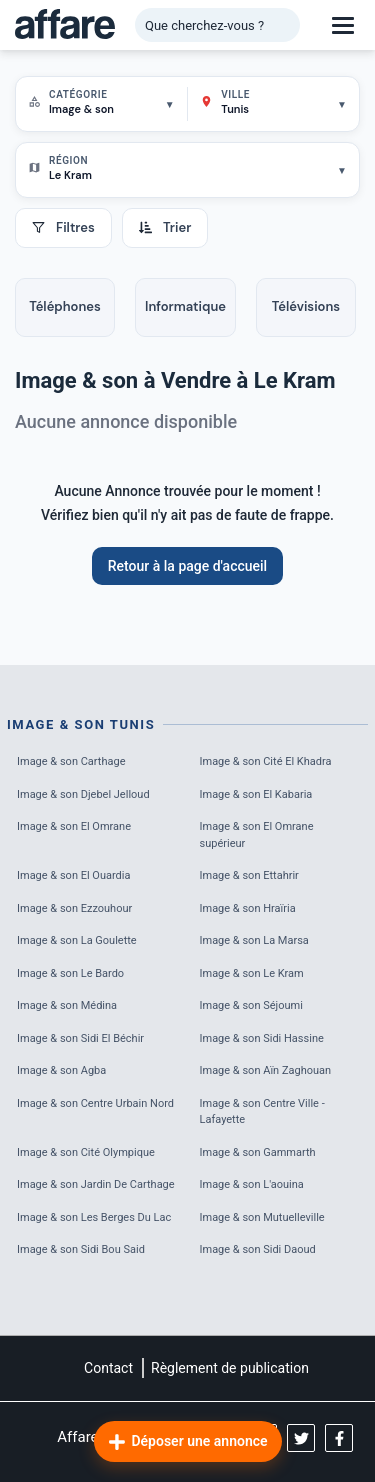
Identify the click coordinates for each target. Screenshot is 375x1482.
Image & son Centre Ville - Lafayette (262, 1112)
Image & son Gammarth (258, 1152)
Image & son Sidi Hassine (262, 1038)
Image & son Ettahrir (249, 875)
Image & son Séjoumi (251, 1005)
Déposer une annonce (187, 1442)
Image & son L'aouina (252, 1184)
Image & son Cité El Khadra (266, 761)
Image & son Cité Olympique (86, 1152)
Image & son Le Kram (252, 973)
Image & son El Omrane (74, 826)
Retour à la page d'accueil (187, 566)
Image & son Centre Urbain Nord (95, 1103)
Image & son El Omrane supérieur (257, 835)
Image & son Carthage (71, 761)
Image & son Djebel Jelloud (83, 794)
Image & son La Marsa (254, 940)
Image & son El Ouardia (73, 875)
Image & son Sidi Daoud (258, 1249)
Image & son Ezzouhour (74, 908)
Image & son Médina (67, 1005)
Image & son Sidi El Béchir (80, 1038)
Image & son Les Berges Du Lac (94, 1217)
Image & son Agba (61, 1070)
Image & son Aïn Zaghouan (266, 1070)
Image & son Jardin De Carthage (96, 1184)
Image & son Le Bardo (70, 973)
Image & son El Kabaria (256, 794)
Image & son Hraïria (248, 908)
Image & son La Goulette (77, 940)
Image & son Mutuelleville (262, 1217)
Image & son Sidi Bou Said (81, 1249)
